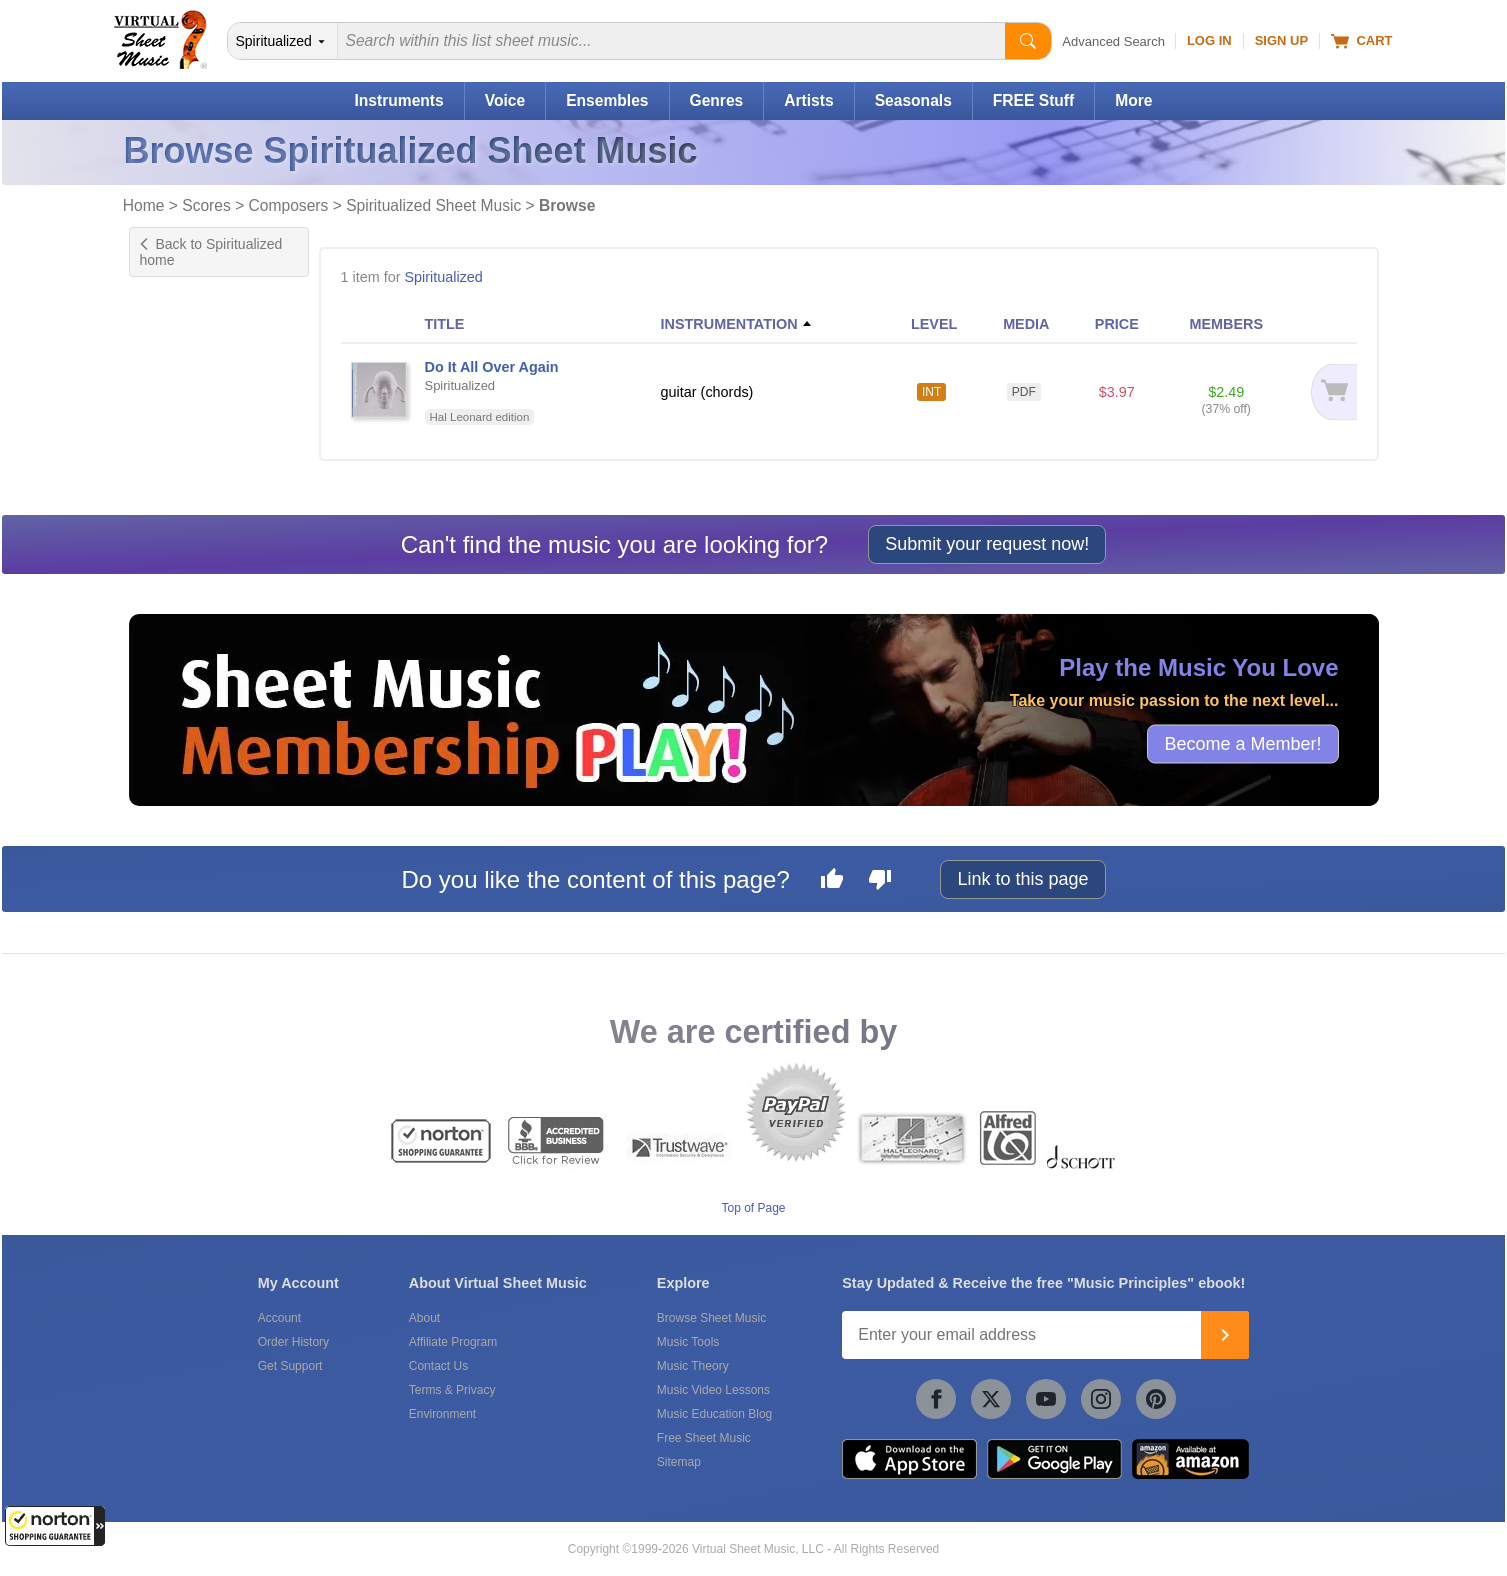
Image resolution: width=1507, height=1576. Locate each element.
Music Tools (688, 1342)
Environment (442, 1414)
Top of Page (753, 1208)
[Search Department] (283, 41)
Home (144, 205)
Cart (1361, 41)
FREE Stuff (1033, 100)
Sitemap (679, 1462)
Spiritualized (443, 277)
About (424, 1318)
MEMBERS (1226, 324)
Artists (808, 100)
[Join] (1225, 1335)
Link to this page (1022, 879)
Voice (505, 100)
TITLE (445, 324)
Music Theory (693, 1366)
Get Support (290, 1366)
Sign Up (1281, 40)
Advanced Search (1113, 41)
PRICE (1117, 324)
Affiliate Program (453, 1342)
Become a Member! (1242, 744)
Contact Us (438, 1366)
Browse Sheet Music (711, 1318)
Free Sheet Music (704, 1438)
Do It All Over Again (492, 367)
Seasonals (913, 100)
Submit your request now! (987, 544)
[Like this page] (832, 882)
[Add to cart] (1323, 391)
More (1133, 100)
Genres (717, 100)
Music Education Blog (714, 1414)
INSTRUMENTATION (729, 324)
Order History (293, 1342)
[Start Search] (1028, 41)
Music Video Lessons (713, 1390)
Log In (1209, 40)
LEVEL (934, 324)
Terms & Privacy (452, 1390)
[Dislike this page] (880, 882)
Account (279, 1318)
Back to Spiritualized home (211, 252)
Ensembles (607, 100)
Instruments (398, 100)
